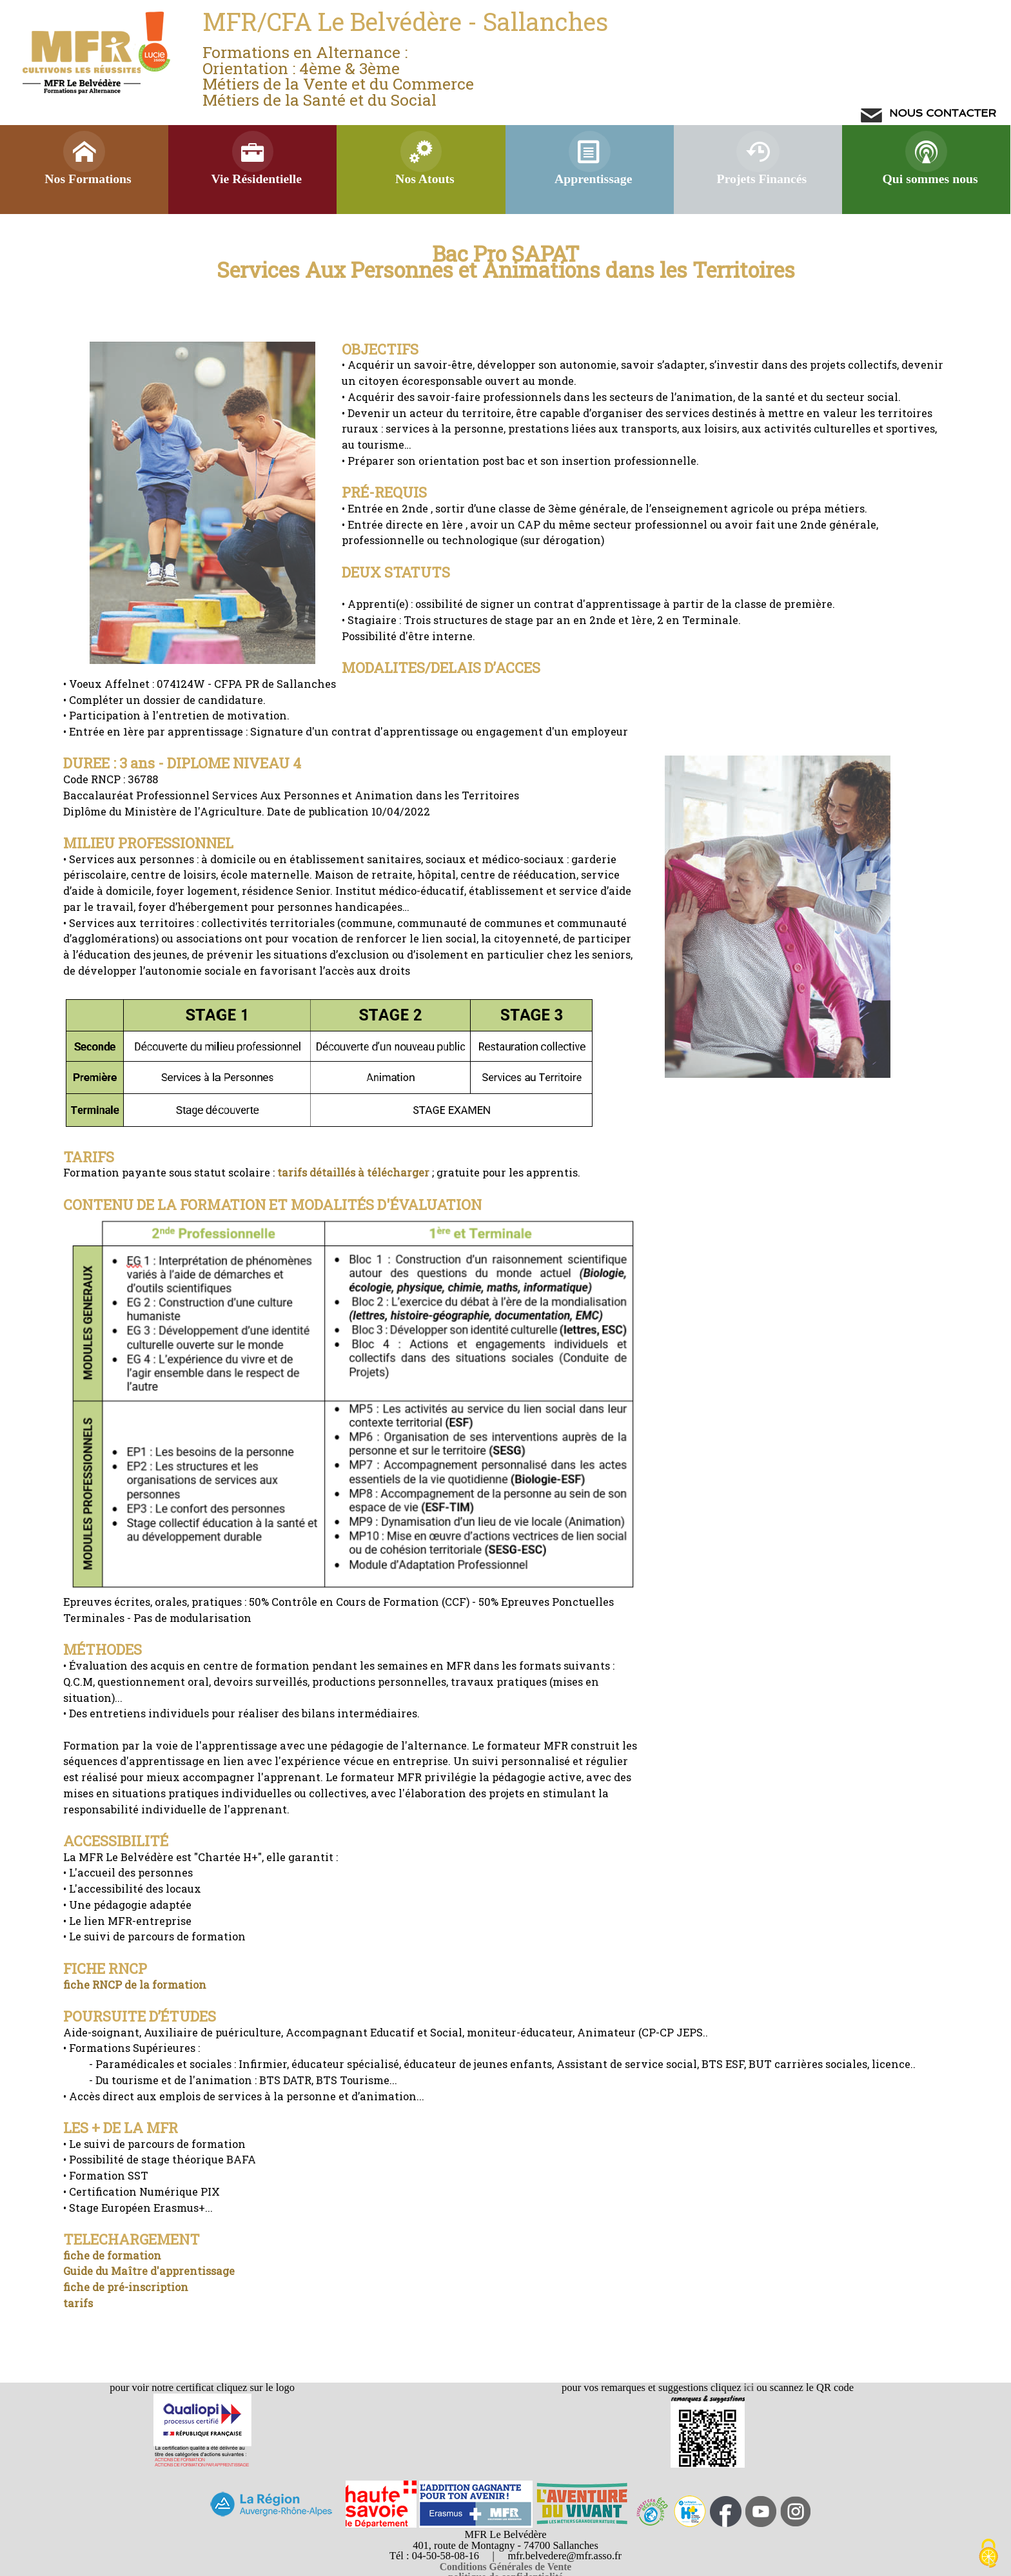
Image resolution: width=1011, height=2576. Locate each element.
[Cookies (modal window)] (988, 2554)
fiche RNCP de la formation (134, 1984)
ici (747, 2387)
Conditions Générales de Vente (506, 2566)
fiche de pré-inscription (125, 2287)
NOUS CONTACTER (941, 113)
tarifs (78, 2303)
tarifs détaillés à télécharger (353, 1172)
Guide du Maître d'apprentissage (149, 2271)
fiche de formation (112, 2255)
